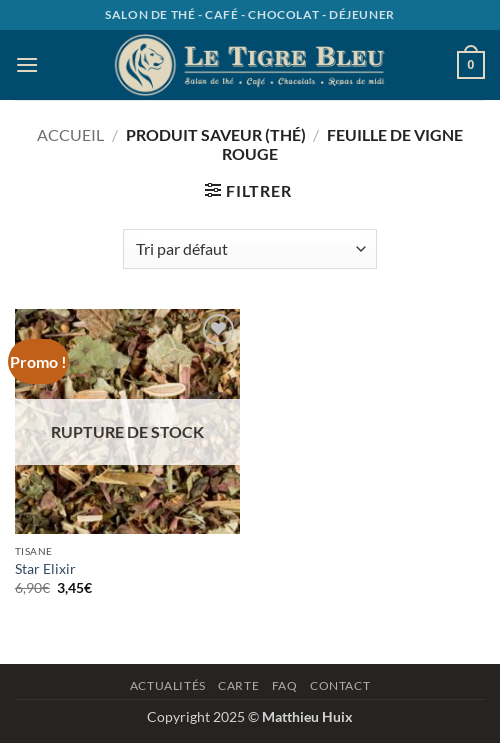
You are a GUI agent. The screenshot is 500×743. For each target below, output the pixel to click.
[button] (27, 64)
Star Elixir (45, 569)
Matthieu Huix (307, 716)
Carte (238, 685)
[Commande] (250, 249)
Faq (285, 685)
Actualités (168, 685)
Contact (340, 685)
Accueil (70, 134)
